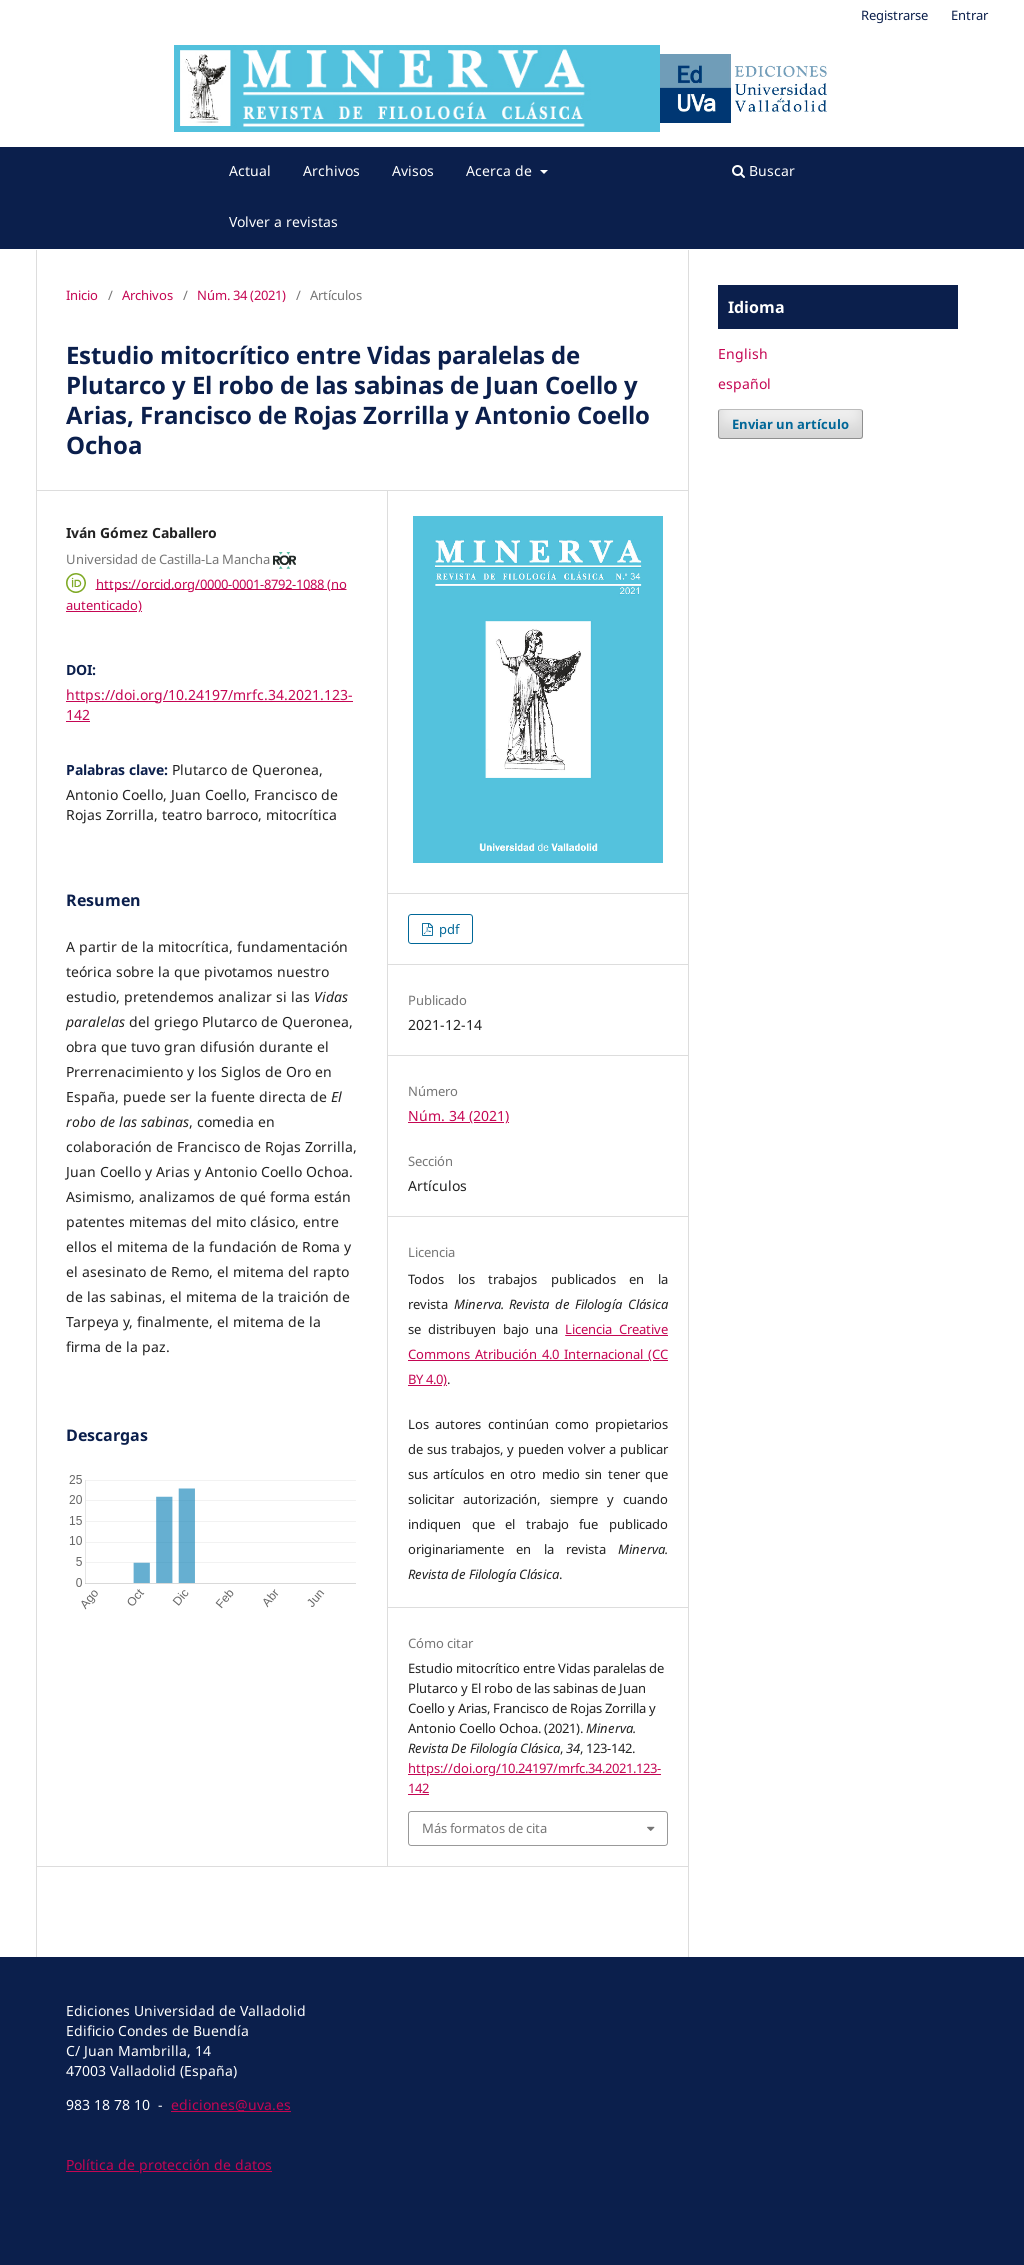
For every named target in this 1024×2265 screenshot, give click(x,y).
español (744, 383)
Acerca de (501, 170)
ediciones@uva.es (231, 2104)
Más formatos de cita (484, 1828)
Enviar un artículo (790, 424)
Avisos (413, 170)
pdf (447, 929)
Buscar (763, 170)
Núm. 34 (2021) (241, 295)
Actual (250, 170)
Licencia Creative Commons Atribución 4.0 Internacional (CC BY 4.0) (538, 1354)
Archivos (331, 170)
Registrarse (894, 15)
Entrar (969, 15)
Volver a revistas (283, 221)
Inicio (82, 295)
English (743, 353)
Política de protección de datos (169, 2164)
